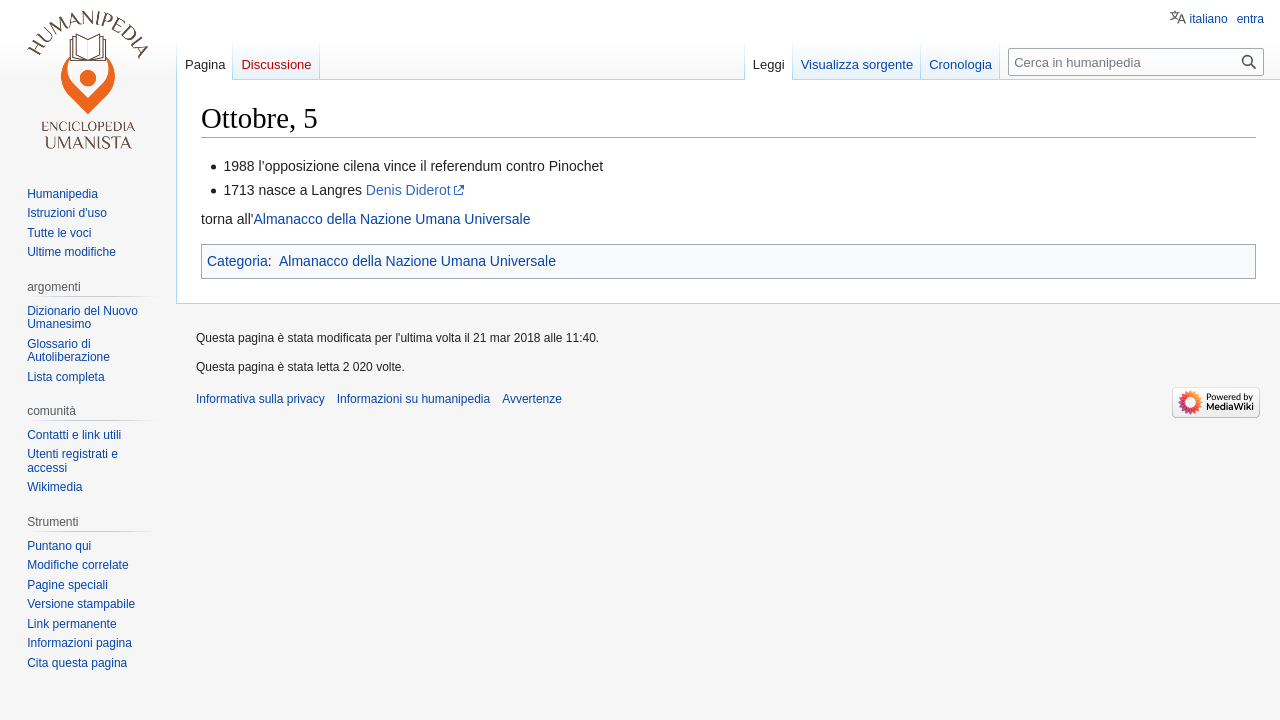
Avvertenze (532, 399)
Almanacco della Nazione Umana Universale (391, 219)
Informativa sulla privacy (260, 399)
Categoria (237, 261)
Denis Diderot (408, 190)
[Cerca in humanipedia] (1136, 62)
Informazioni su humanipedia (413, 399)
